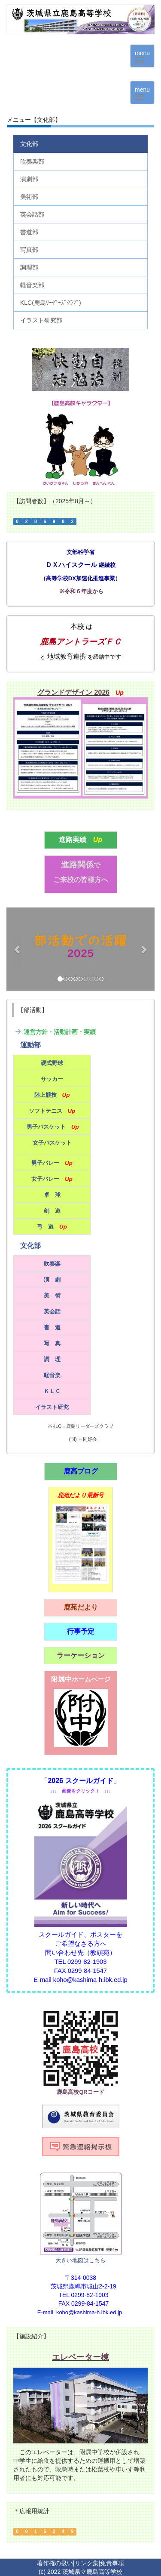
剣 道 (52, 1211)
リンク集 (87, 2563)
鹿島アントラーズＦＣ (81, 641)
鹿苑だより (81, 1607)
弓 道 (45, 1226)
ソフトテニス (45, 1111)
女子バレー (45, 1179)
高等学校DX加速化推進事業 (80, 578)
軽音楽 (52, 1375)
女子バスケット (52, 1142)
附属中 (80, 1679)
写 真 (52, 1343)
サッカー (52, 1079)
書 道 (52, 1327)
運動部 (30, 1045)
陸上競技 (45, 1095)
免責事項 (112, 2563)
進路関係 (80, 864)
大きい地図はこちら (80, 2260)
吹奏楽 (52, 1263)
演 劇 (52, 1279)
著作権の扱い (55, 2563)
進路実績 (72, 839)
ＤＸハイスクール (71, 564)
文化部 (30, 1245)
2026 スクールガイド (80, 1780)
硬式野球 (52, 1063)
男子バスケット (46, 1127)
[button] (17, 949)
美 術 (52, 1295)
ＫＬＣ (52, 1391)
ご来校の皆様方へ (80, 879)
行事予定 (80, 1631)
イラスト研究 (52, 1407)
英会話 (52, 1311)
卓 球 (52, 1195)
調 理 (52, 1359)
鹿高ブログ (81, 1471)
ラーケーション (81, 1655)
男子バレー (45, 1163)
